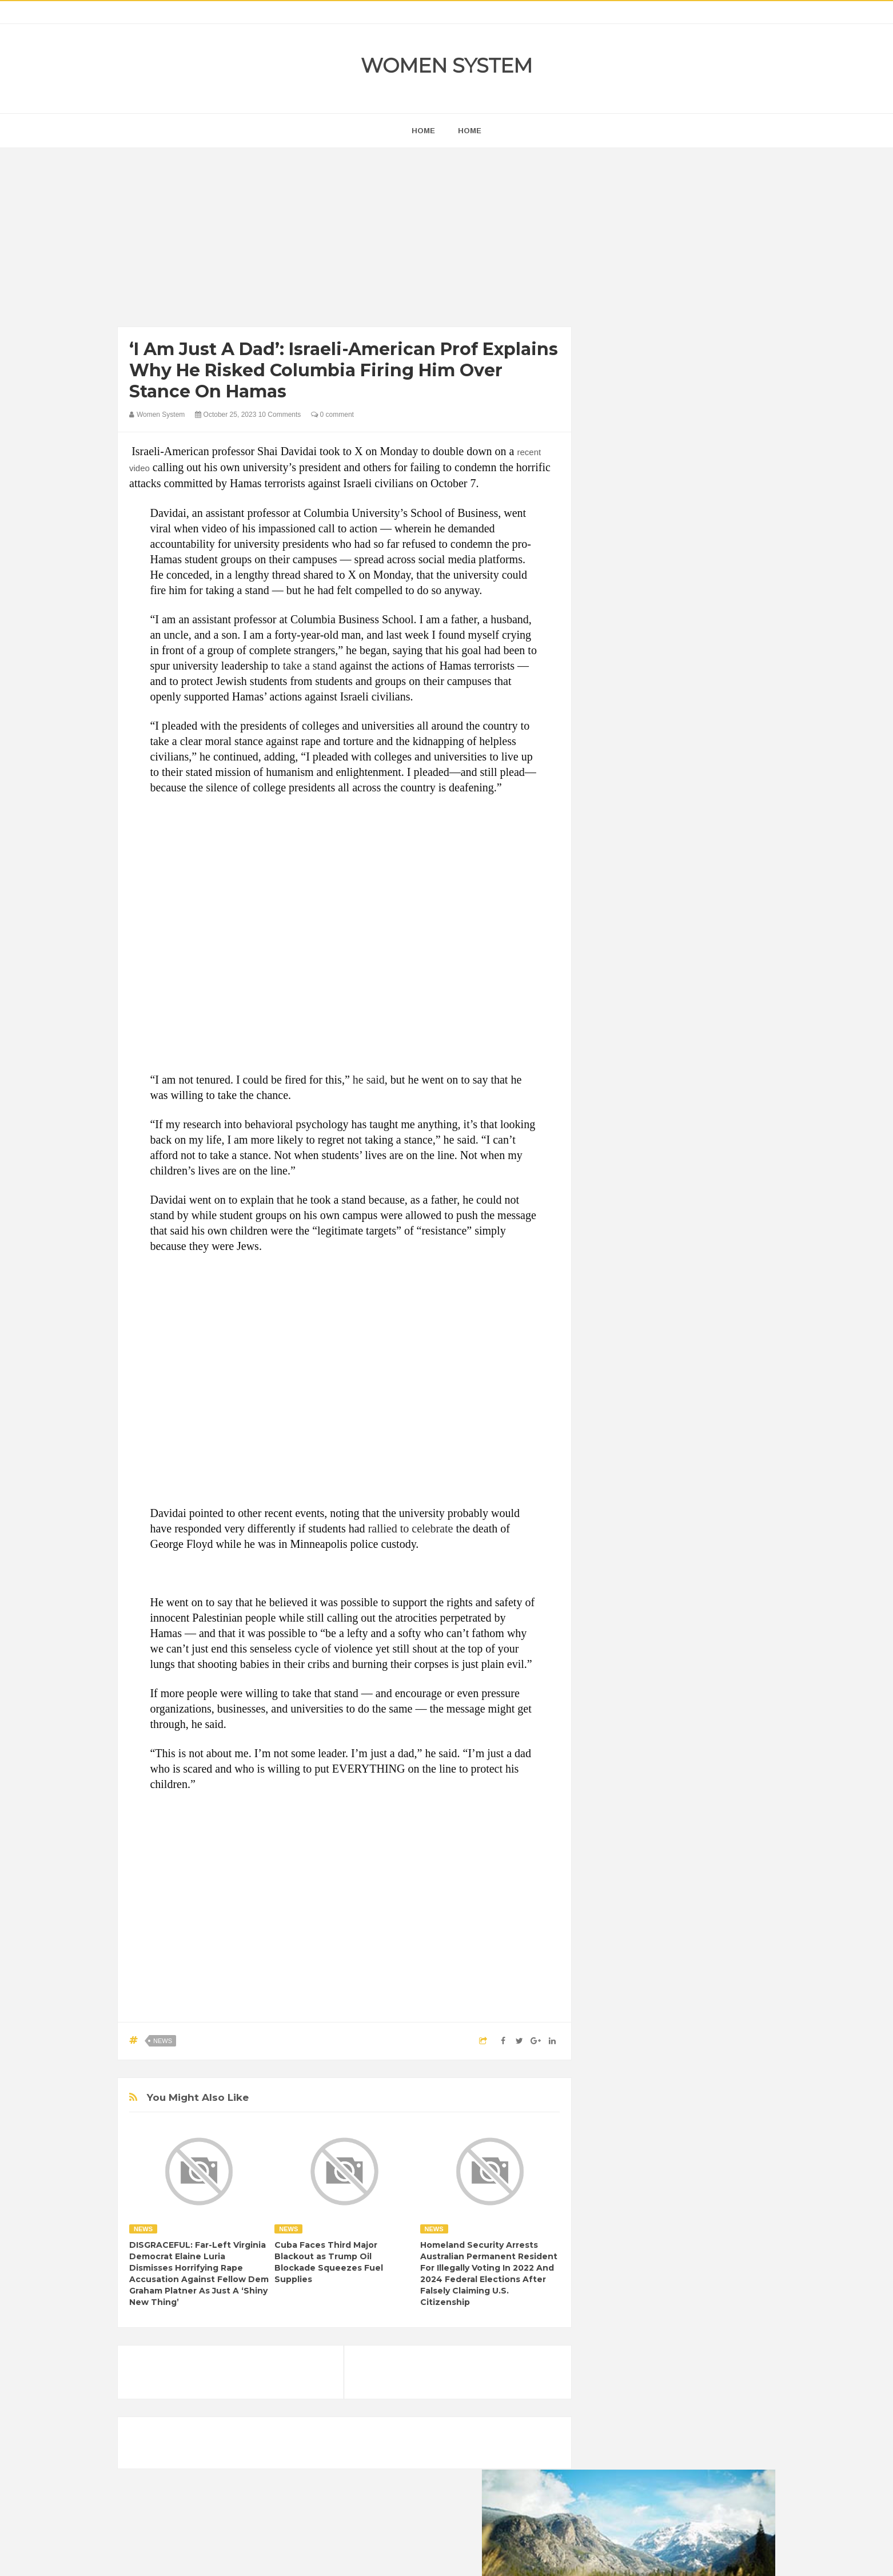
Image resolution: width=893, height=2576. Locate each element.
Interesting (673, 1484)
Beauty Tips (704, 1407)
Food (691, 1446)
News (162, 2040)
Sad (714, 1504)
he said (369, 1079)
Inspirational (623, 1484)
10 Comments (279, 415)
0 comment (332, 415)
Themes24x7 (480, 2556)
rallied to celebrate (410, 1528)
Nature (614, 1504)
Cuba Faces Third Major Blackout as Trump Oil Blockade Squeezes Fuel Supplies (328, 2262)
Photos (682, 1504)
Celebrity (654, 1426)
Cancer (615, 1426)
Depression (702, 1426)
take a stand (310, 665)
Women (694, 1523)
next (609, 734)
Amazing (617, 1407)
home (423, 130)
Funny (723, 1446)
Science (616, 1523)
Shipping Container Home (654, 1296)
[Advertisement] (344, 240)
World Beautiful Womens (643, 1543)
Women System (446, 65)
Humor (691, 1465)
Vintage (655, 1523)
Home (469, 130)
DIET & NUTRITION (636, 1446)
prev (601, 734)
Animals (658, 1407)
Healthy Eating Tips (635, 1465)
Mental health (728, 1484)
